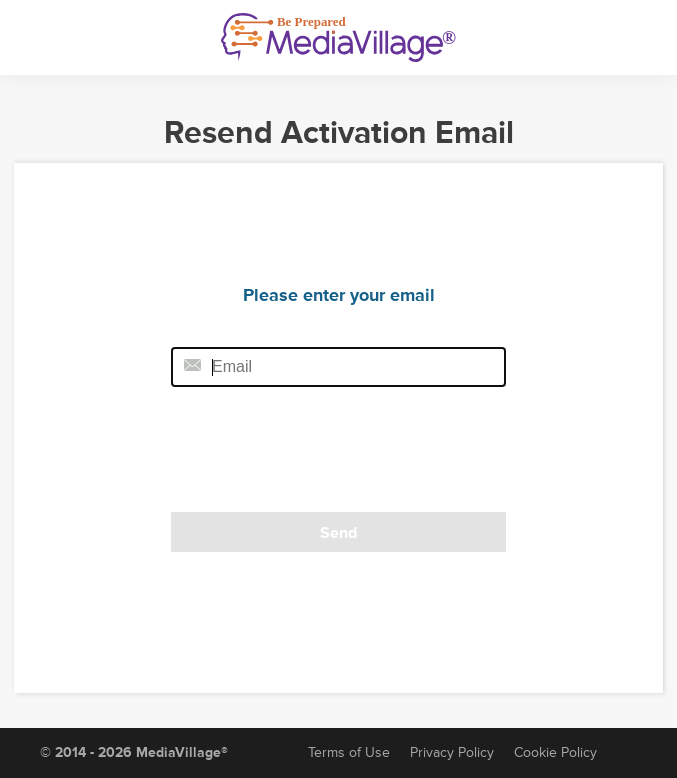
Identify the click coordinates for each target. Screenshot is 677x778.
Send (338, 533)
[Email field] (338, 367)
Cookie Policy (555, 752)
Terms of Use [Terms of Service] (349, 752)
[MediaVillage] (338, 37)
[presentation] (308, 456)
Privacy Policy (452, 752)
